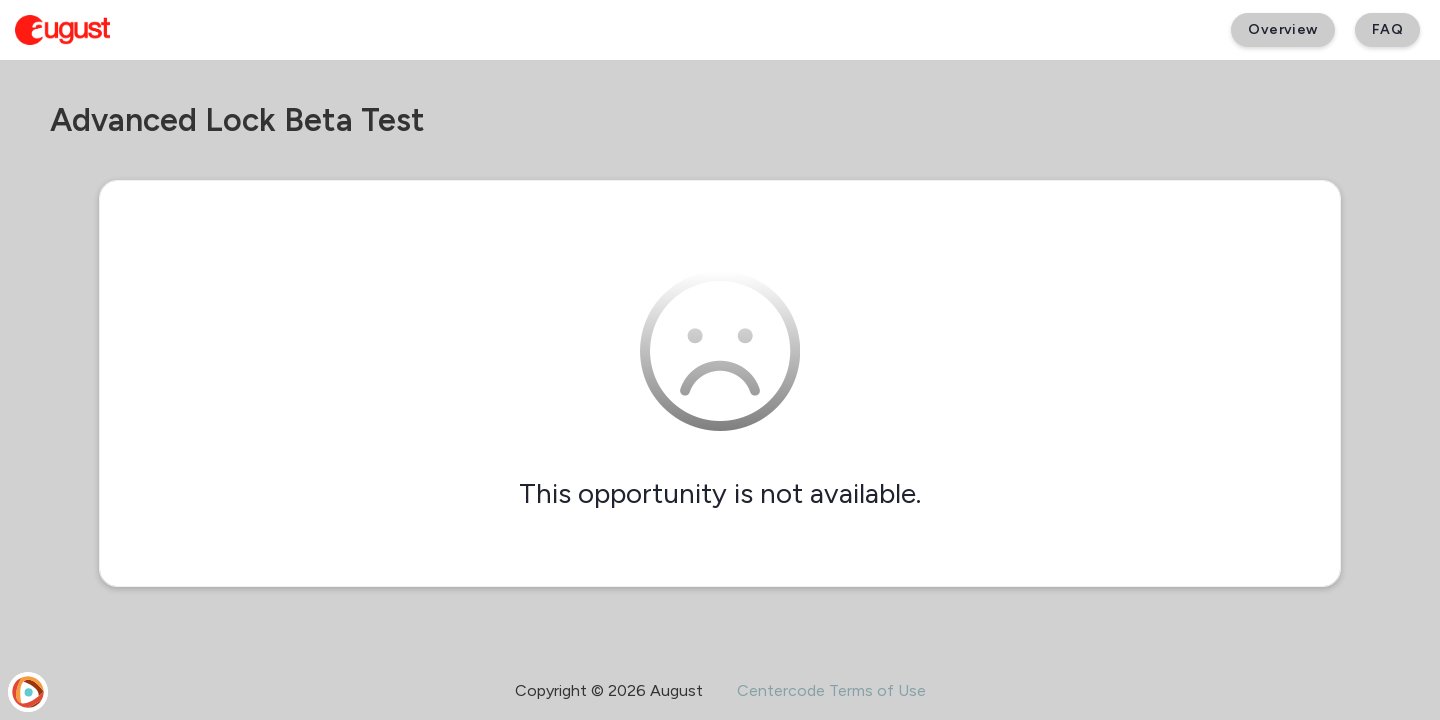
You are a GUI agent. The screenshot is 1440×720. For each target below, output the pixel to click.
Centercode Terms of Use (831, 690)
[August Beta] (62, 30)
